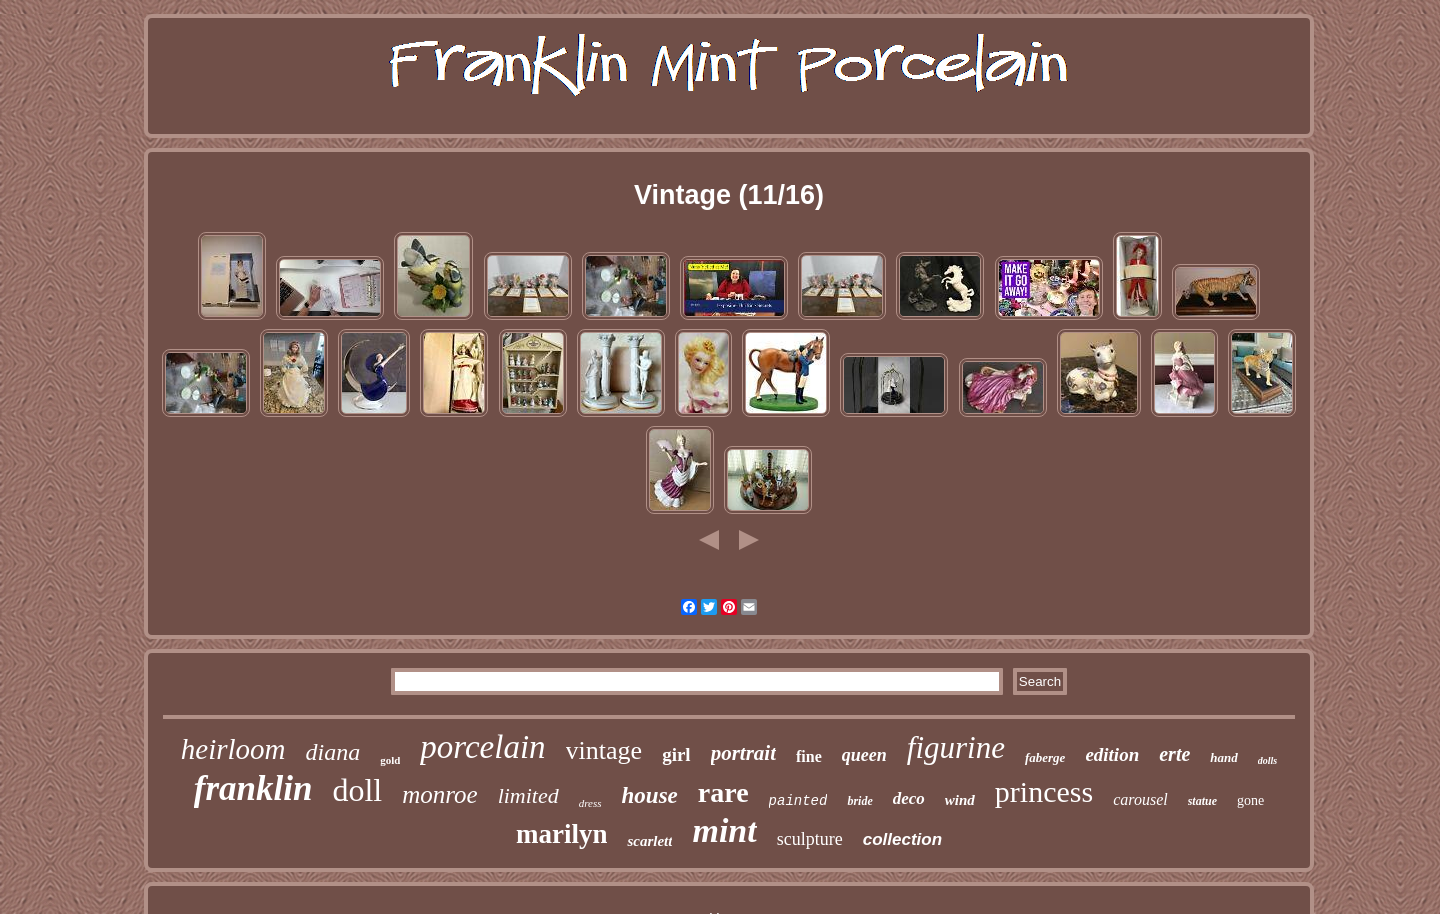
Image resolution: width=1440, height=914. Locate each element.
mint (724, 830)
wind (960, 800)
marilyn (562, 834)
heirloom (233, 749)
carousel (1140, 799)
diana (332, 752)
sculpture (810, 839)
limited (528, 795)
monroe (439, 794)
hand (1223, 757)
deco (909, 798)
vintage (604, 750)
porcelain (482, 747)
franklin (253, 788)
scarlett (649, 841)
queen (864, 755)
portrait (743, 753)
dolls (1267, 760)
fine (809, 756)
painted (798, 801)
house (650, 795)
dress (590, 803)
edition (1112, 754)
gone (1250, 800)
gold (390, 760)
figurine (956, 747)
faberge (1045, 757)
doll (357, 790)
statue (1202, 801)
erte (1174, 754)
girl (676, 754)
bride (859, 801)
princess (1044, 791)
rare (723, 792)
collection (902, 839)
